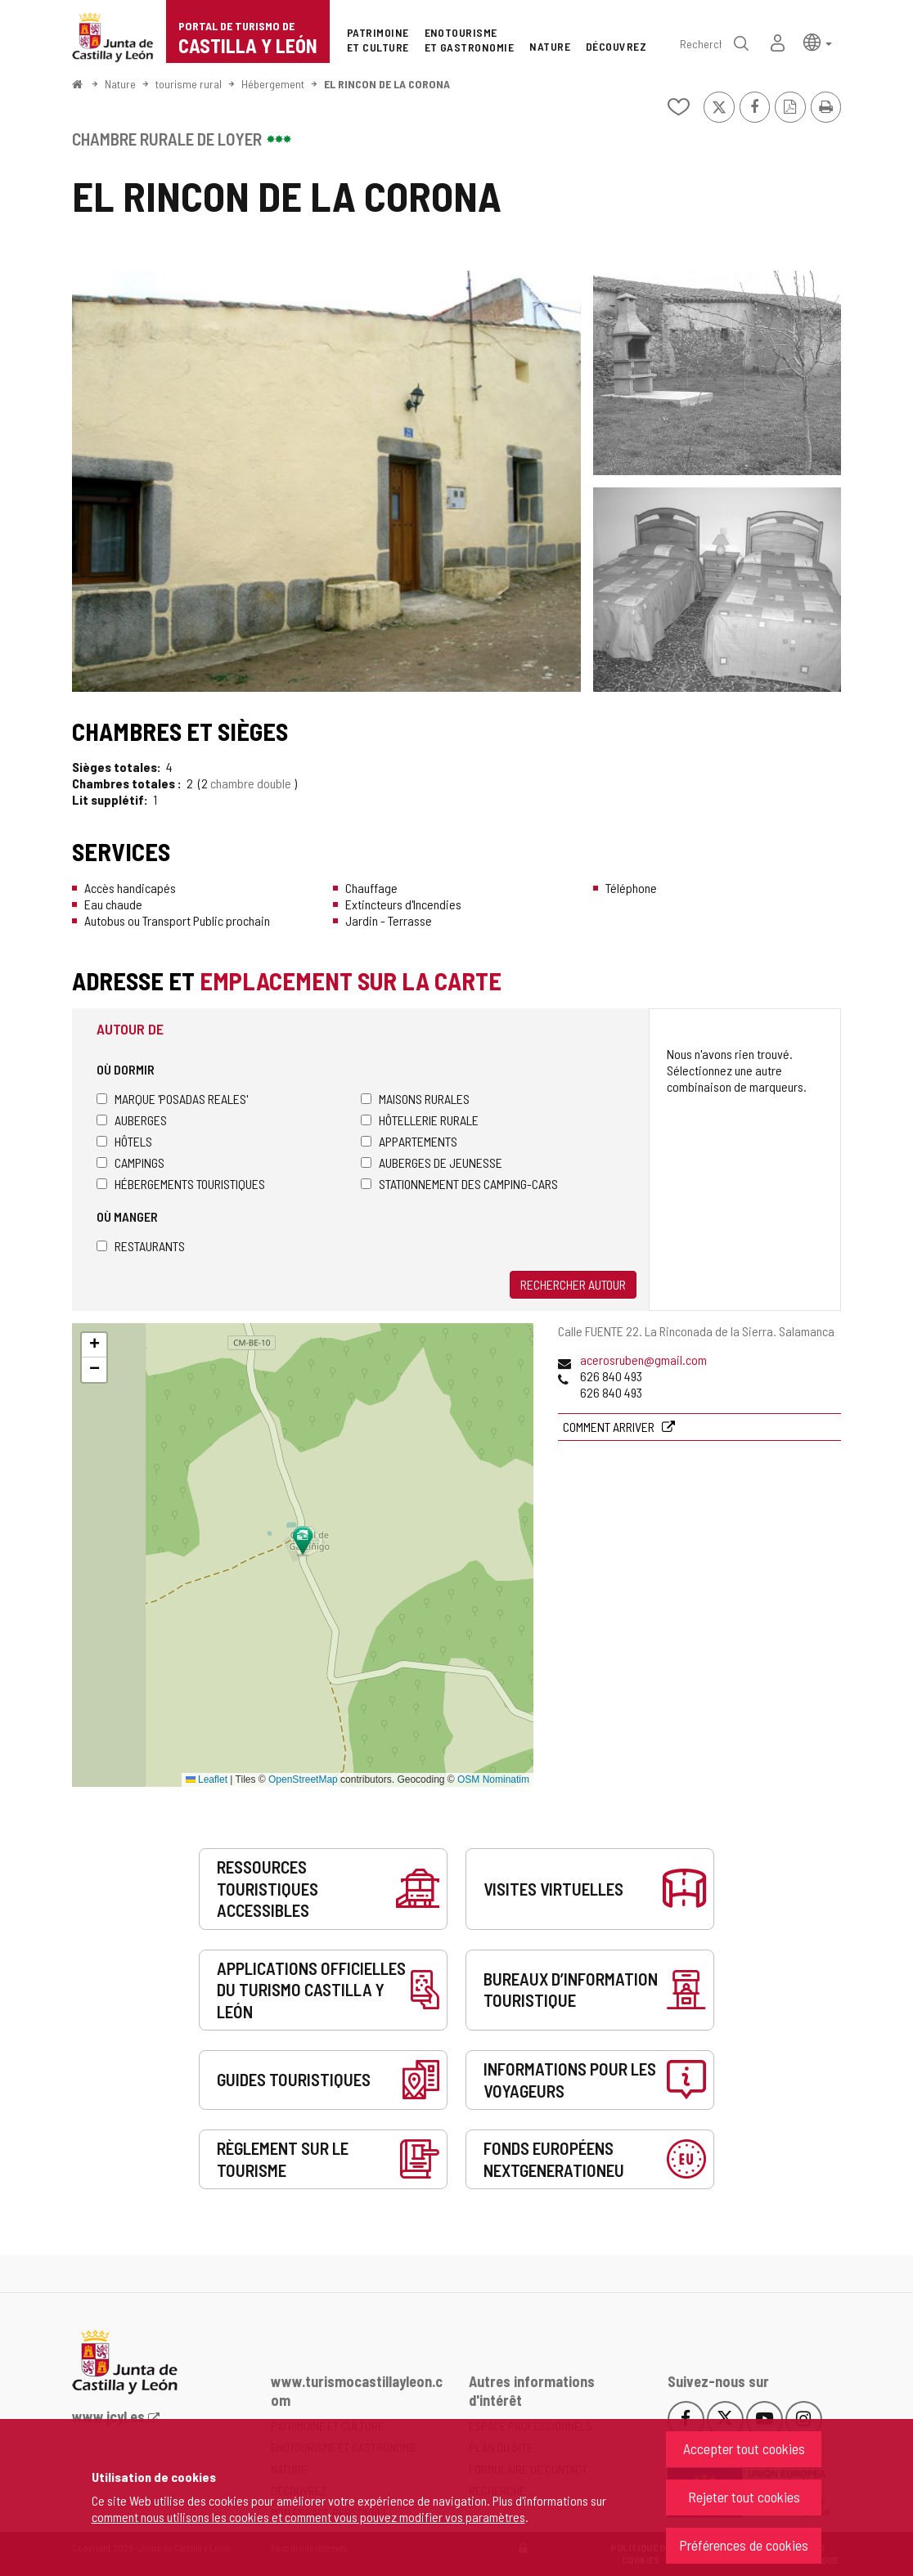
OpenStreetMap (303, 1779)
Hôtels (124, 1141)
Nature (120, 84)
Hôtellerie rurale (420, 1120)
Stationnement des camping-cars (459, 1184)
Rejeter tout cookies (744, 2497)
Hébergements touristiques (181, 1184)
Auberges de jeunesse (431, 1162)
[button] (817, 41)
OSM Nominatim (493, 1779)
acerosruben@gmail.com (643, 1359)
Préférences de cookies (743, 2545)
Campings (130, 1162)
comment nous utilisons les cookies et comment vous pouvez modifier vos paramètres (308, 2516)
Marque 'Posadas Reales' (172, 1098)
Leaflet (206, 1779)
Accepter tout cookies (744, 2448)
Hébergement (272, 84)
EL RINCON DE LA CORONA (387, 84)
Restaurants (141, 1246)
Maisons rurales (415, 1098)
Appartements (409, 1141)
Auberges (132, 1120)
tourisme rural (188, 84)
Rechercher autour (573, 1284)
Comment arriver (610, 1426)
